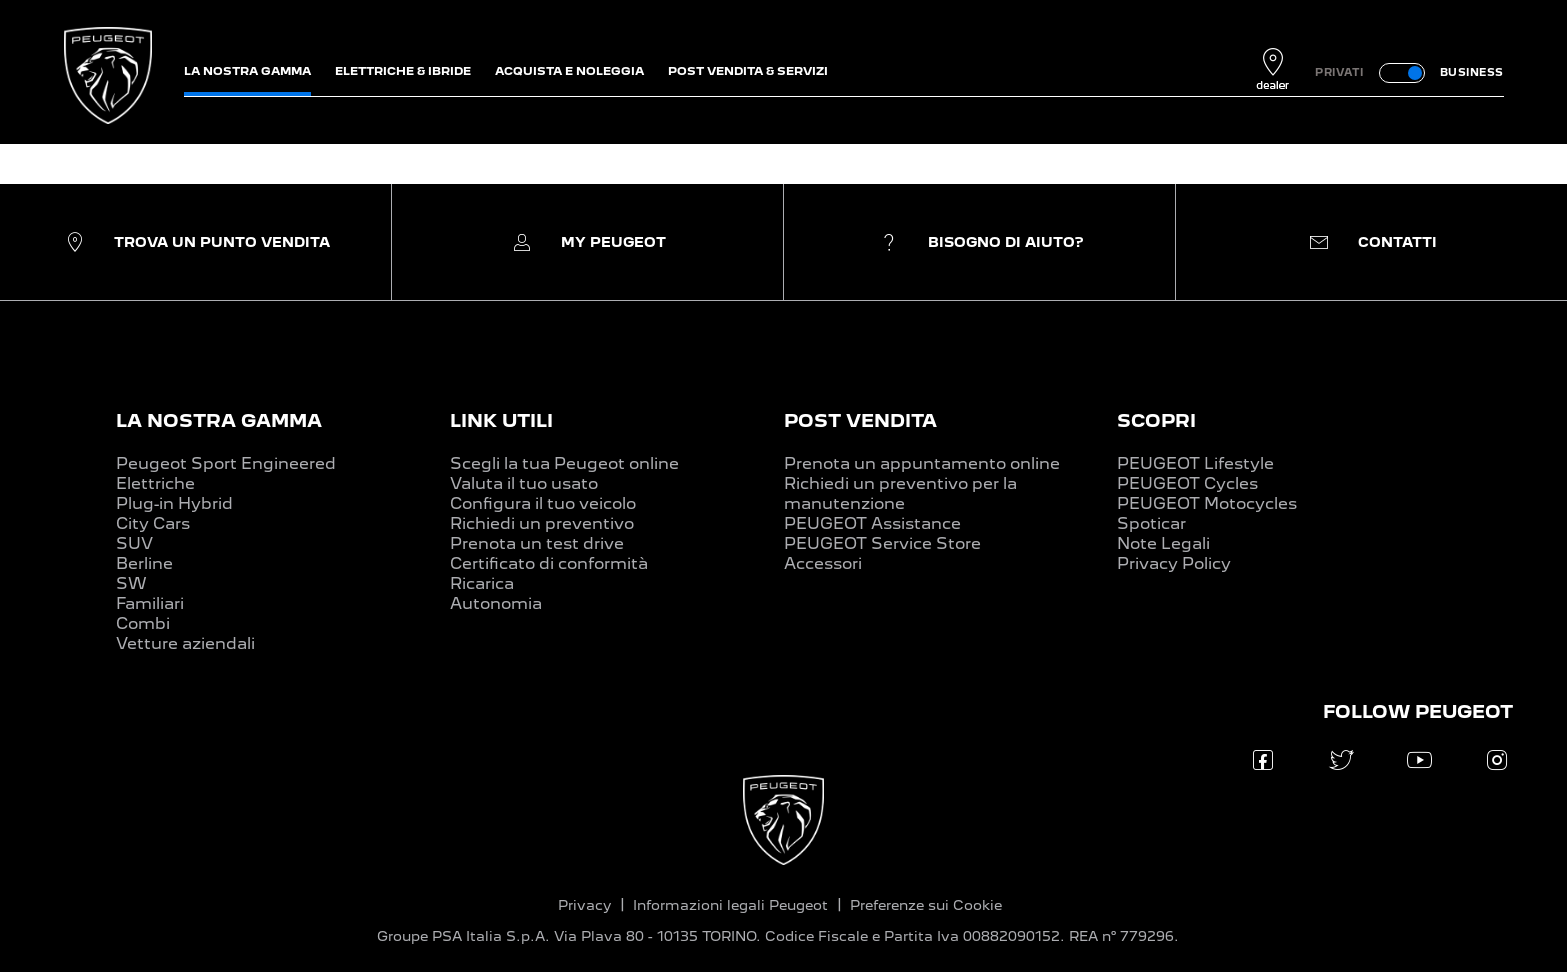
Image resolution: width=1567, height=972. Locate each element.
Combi (143, 623)
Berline (144, 563)
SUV (134, 543)
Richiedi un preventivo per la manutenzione (900, 493)
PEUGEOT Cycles (1187, 483)
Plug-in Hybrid (174, 503)
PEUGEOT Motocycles (1207, 503)
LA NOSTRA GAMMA (219, 420)
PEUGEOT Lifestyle (1195, 463)
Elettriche (155, 483)
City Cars (153, 523)
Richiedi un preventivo (542, 523)
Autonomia (496, 603)
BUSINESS (1472, 72)
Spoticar (1151, 523)
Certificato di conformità (549, 563)
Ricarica (482, 583)
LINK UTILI (501, 420)
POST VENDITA (860, 420)
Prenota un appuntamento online (922, 463)
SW (131, 583)
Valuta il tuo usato (524, 483)
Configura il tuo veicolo (543, 503)
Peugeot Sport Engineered (226, 463)
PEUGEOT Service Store (882, 543)
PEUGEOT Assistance (872, 523)
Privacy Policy (1174, 563)
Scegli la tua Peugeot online (564, 463)
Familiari (150, 603)
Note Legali (1163, 543)
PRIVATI (1339, 72)
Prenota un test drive (537, 543)
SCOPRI (1156, 420)
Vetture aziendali (185, 643)
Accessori (823, 563)
